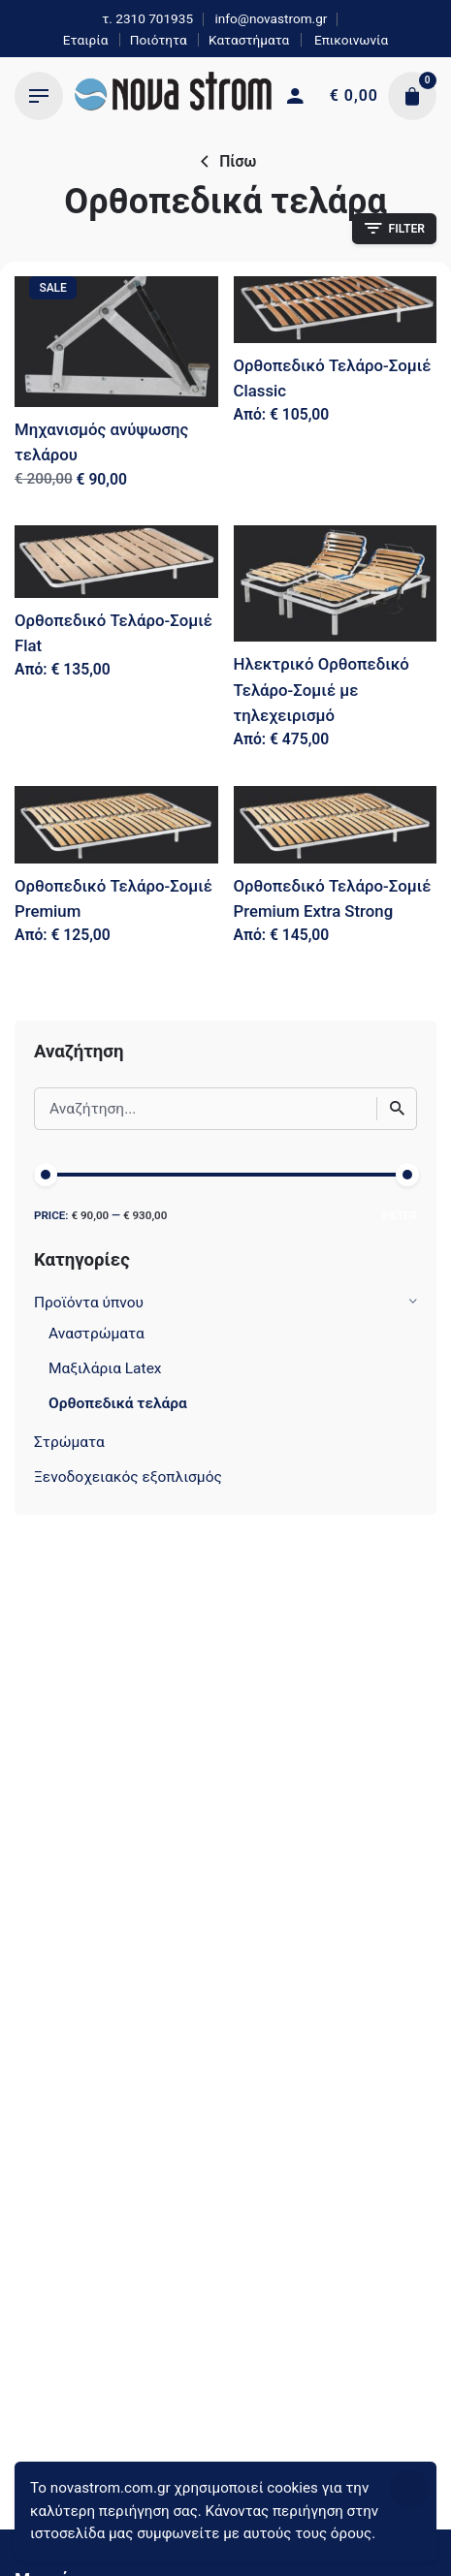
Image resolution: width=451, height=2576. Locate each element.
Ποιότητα (158, 39)
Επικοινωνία (349, 39)
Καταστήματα (249, 39)
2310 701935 (154, 18)
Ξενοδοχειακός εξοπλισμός (128, 1477)
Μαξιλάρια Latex (105, 1368)
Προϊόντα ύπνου (89, 1302)
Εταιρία (86, 39)
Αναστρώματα (96, 1333)
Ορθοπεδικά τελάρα (117, 1403)
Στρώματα (69, 1442)
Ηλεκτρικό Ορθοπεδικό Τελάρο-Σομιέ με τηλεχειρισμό (321, 689)
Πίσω (226, 162)
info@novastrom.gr (270, 18)
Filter (399, 1215)
